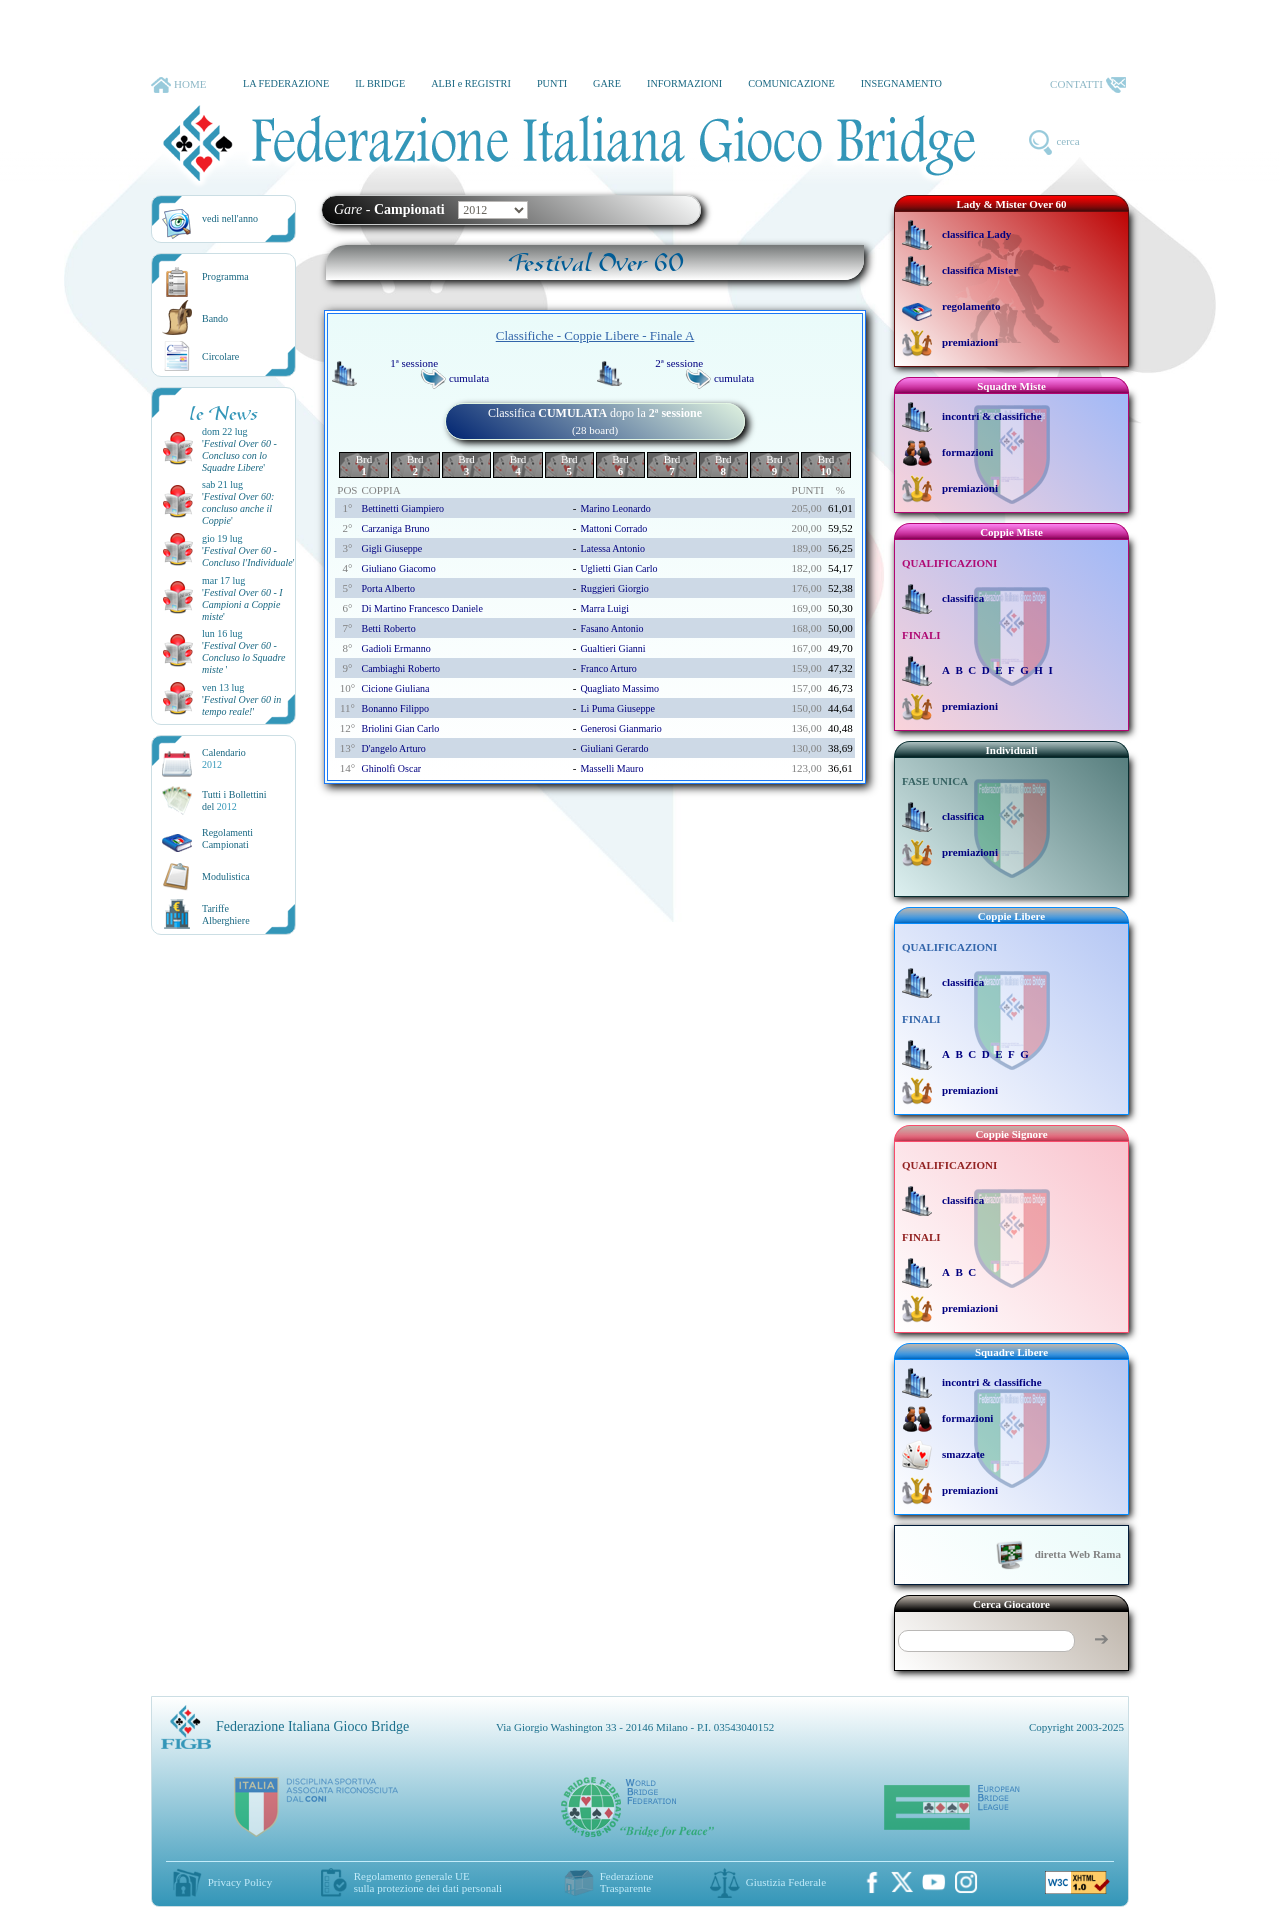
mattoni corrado (613, 528)
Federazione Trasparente (627, 1882)
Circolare (220, 356)
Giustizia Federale (786, 1882)
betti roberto (388, 628)
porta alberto (388, 588)
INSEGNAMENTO (901, 83)
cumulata (469, 378)
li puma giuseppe (617, 708)
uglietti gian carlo (618, 568)
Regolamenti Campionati (227, 838)
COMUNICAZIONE (791, 83)
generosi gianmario (620, 728)
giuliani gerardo (614, 748)
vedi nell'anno (230, 218)
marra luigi (604, 608)
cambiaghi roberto (400, 668)
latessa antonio (612, 548)
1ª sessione (414, 363)
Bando (215, 318)
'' (239, 455)
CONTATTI (1088, 85)
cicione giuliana (395, 688)
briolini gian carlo (400, 728)
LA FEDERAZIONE (286, 83)
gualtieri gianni (612, 648)
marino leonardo (615, 508)
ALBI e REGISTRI (471, 83)
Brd (364, 465)
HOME (178, 85)
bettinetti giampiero (402, 508)
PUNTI (552, 83)
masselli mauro (611, 768)
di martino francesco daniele (421, 608)
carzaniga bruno (395, 528)
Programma (225, 276)
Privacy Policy (240, 1882)
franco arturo (608, 668)
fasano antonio (611, 628)
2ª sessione (679, 363)
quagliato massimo (619, 688)
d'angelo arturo (393, 748)
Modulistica (226, 876)
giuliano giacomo (398, 568)
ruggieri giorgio (614, 588)
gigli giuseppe (391, 548)
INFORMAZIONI (684, 83)
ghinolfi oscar (391, 768)
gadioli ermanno (395, 648)
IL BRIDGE (380, 83)
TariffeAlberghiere (226, 914)
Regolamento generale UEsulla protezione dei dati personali (428, 1882)
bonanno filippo (395, 708)
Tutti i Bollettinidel (234, 800)
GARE (607, 83)
